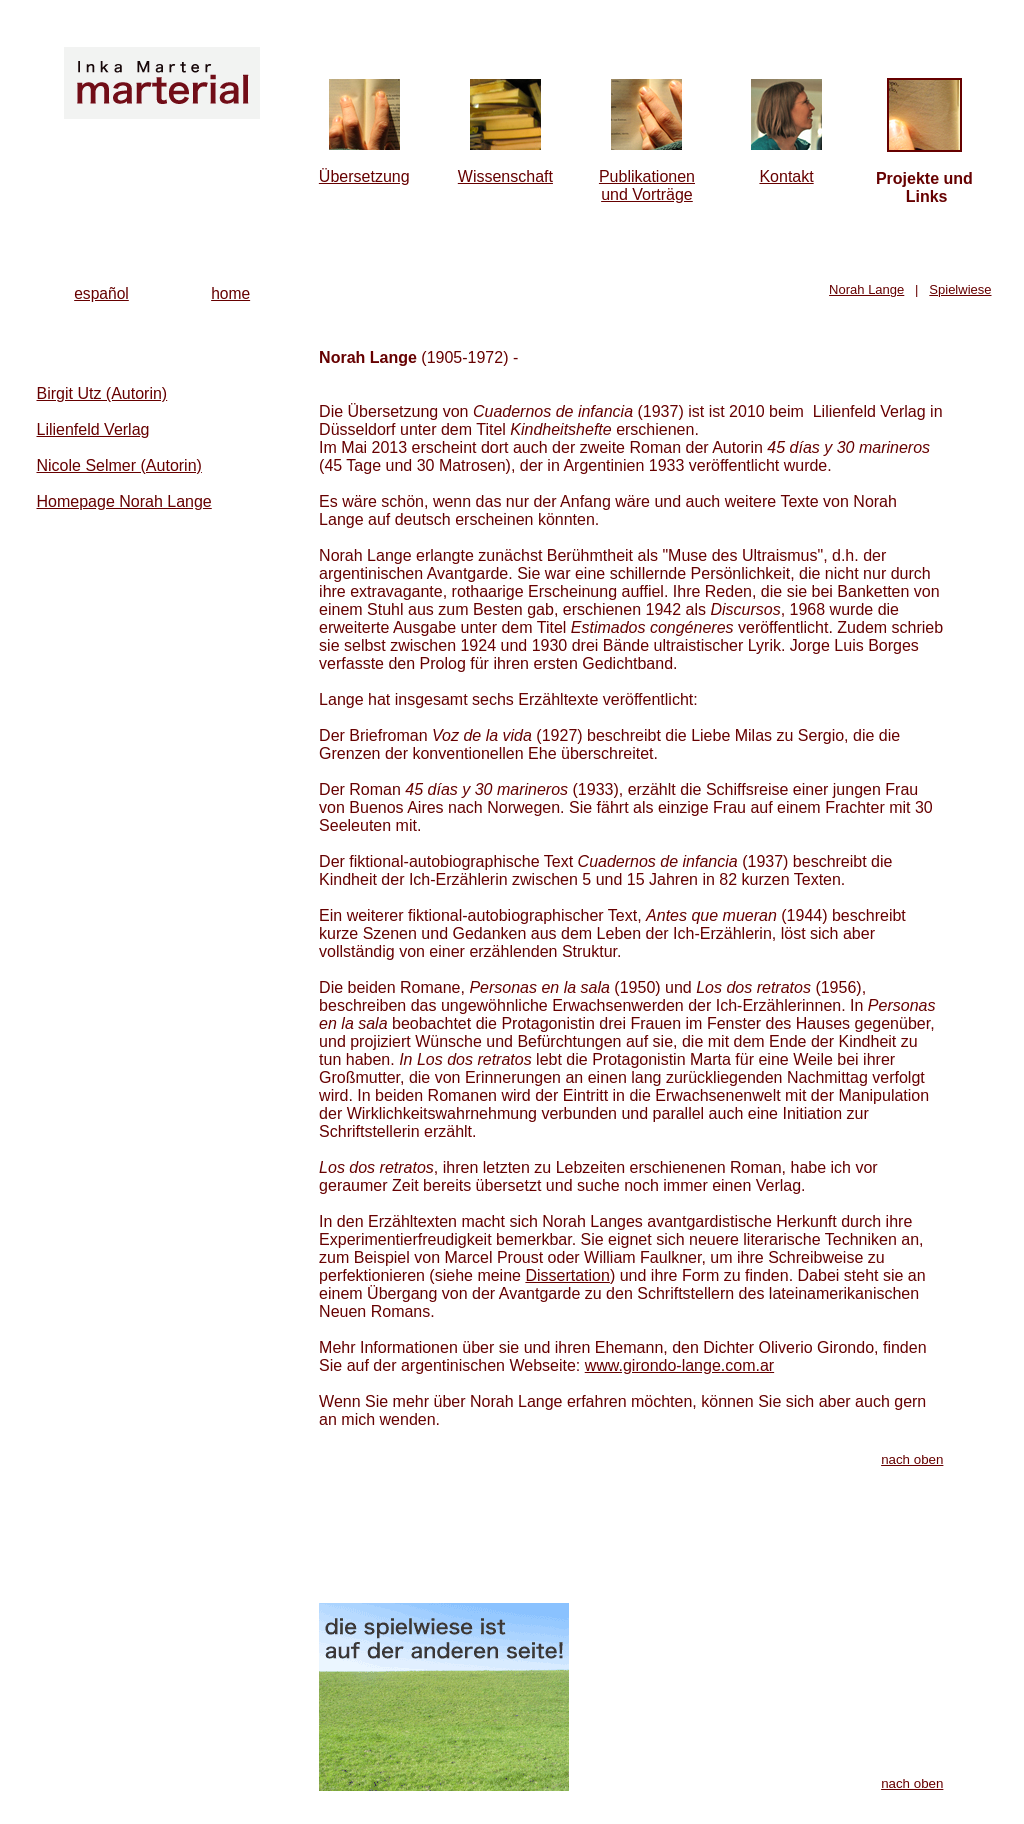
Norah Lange (866, 289)
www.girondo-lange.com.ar (679, 1365)
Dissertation (567, 1275)
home (230, 293)
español (101, 293)
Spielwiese (960, 289)
